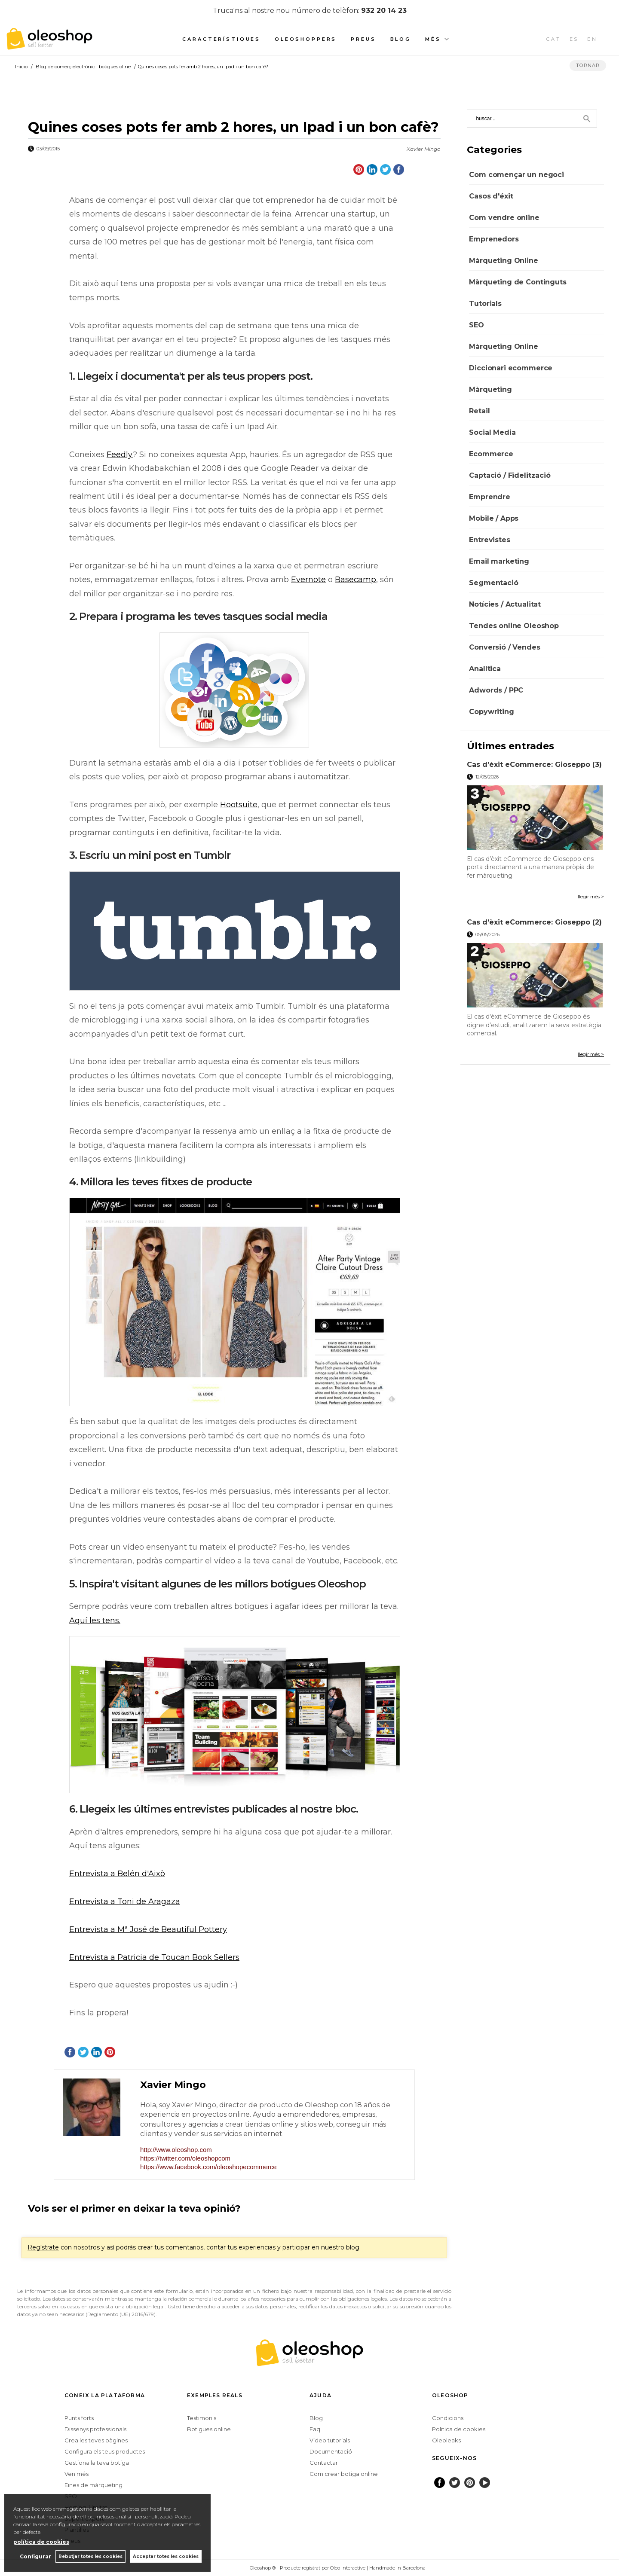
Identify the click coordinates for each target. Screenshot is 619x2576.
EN (592, 39)
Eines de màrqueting (93, 2484)
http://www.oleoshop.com (176, 2149)
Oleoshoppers (306, 39)
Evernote (308, 579)
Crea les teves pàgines (96, 2440)
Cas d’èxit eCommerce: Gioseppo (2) (534, 922)
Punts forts (79, 2417)
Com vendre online (504, 218)
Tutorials (485, 303)
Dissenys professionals (95, 2429)
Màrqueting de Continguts (517, 282)
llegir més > (591, 897)
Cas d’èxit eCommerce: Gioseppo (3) (534, 764)
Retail (479, 411)
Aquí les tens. (94, 1620)
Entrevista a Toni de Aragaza (124, 1901)
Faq (315, 2429)
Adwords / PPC (496, 690)
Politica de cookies (458, 2429)
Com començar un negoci (516, 175)
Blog (400, 39)
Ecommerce (491, 454)
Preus (363, 39)
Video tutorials (330, 2440)
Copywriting (491, 712)
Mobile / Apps (493, 518)
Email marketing (499, 561)
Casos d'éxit (491, 196)
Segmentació (493, 583)
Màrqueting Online (503, 260)
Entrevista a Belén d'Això (117, 1873)
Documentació (331, 2451)
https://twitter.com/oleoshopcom (185, 2158)
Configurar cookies (221, 2567)
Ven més (76, 2473)
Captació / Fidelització (509, 475)
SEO (476, 325)
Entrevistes (489, 540)
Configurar (35, 2556)
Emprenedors (493, 239)
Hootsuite (238, 804)
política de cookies (41, 2542)
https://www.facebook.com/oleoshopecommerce (208, 2166)
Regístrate (43, 2247)
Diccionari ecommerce (510, 368)
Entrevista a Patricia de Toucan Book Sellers (154, 1957)
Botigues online (209, 2429)
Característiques (221, 39)
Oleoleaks (446, 2440)
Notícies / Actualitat (505, 604)
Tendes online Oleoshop (513, 626)
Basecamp (355, 579)
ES (574, 39)
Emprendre (489, 497)
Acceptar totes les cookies (166, 2556)
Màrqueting (490, 389)
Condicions (447, 2417)
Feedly (120, 454)
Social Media (492, 432)
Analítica (485, 669)
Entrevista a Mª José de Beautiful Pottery (148, 1929)
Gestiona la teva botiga (96, 2462)
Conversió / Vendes (504, 647)
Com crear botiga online (344, 2473)
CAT (553, 39)
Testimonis (201, 2417)
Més (433, 39)
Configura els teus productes (104, 2451)
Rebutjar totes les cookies (90, 2556)
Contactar (324, 2462)
